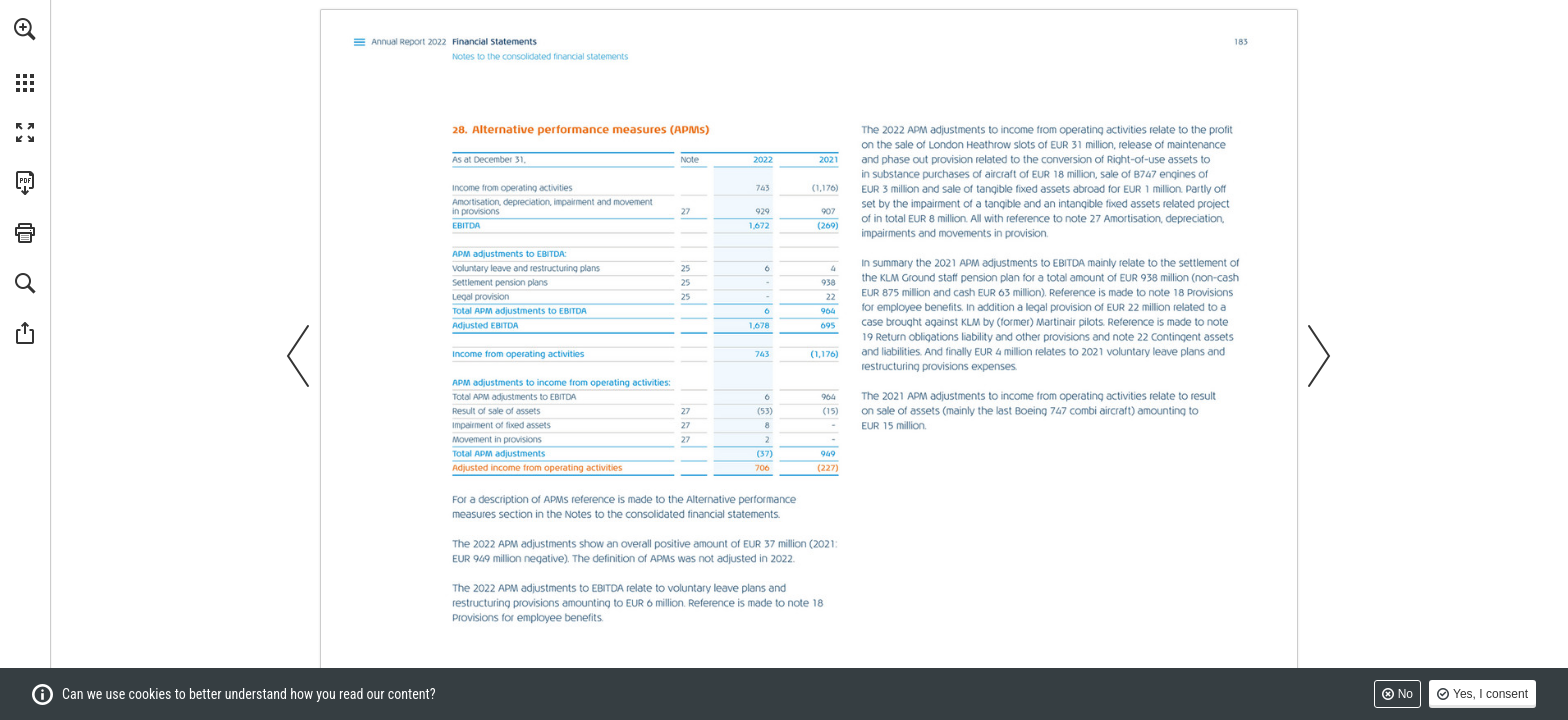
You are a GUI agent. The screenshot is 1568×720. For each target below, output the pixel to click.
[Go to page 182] (693, 211)
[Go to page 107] (360, 42)
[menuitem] (25, 55)
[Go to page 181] (693, 267)
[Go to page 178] (1129, 336)
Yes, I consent (1490, 694)
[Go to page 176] (869, 336)
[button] (25, 29)
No (1405, 694)
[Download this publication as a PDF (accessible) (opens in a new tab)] (25, 183)
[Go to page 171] (804, 602)
